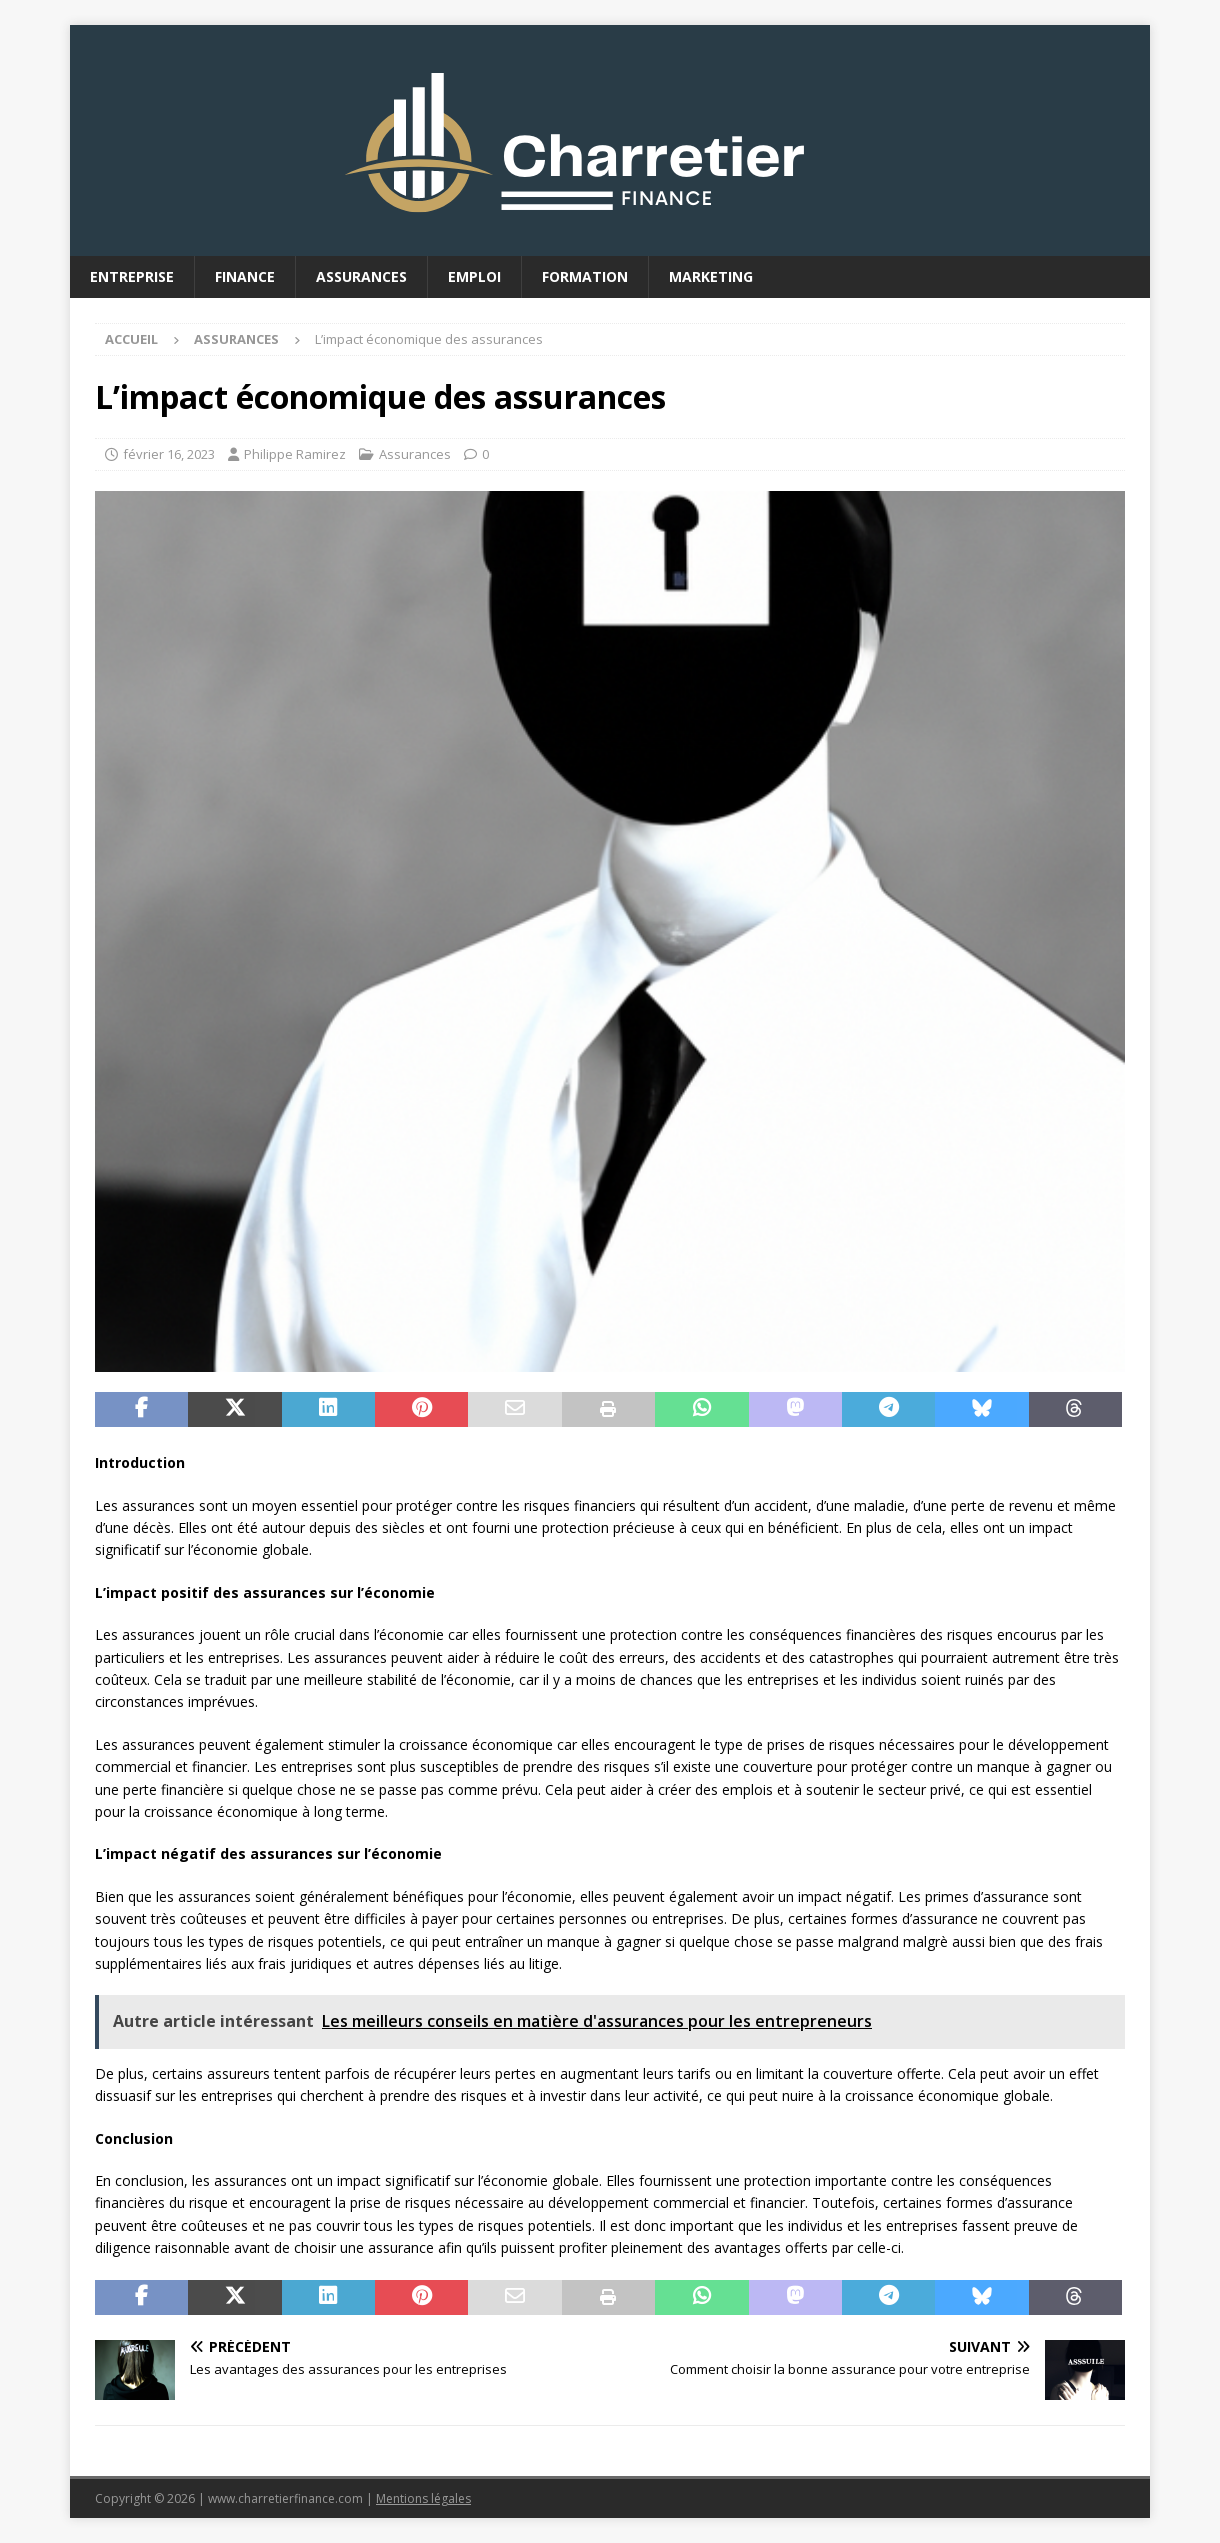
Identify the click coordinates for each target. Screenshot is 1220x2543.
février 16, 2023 (169, 454)
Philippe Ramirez (295, 454)
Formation (585, 276)
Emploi (474, 276)
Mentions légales (423, 2498)
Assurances (361, 276)
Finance (245, 276)
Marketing (711, 276)
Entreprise (132, 276)
